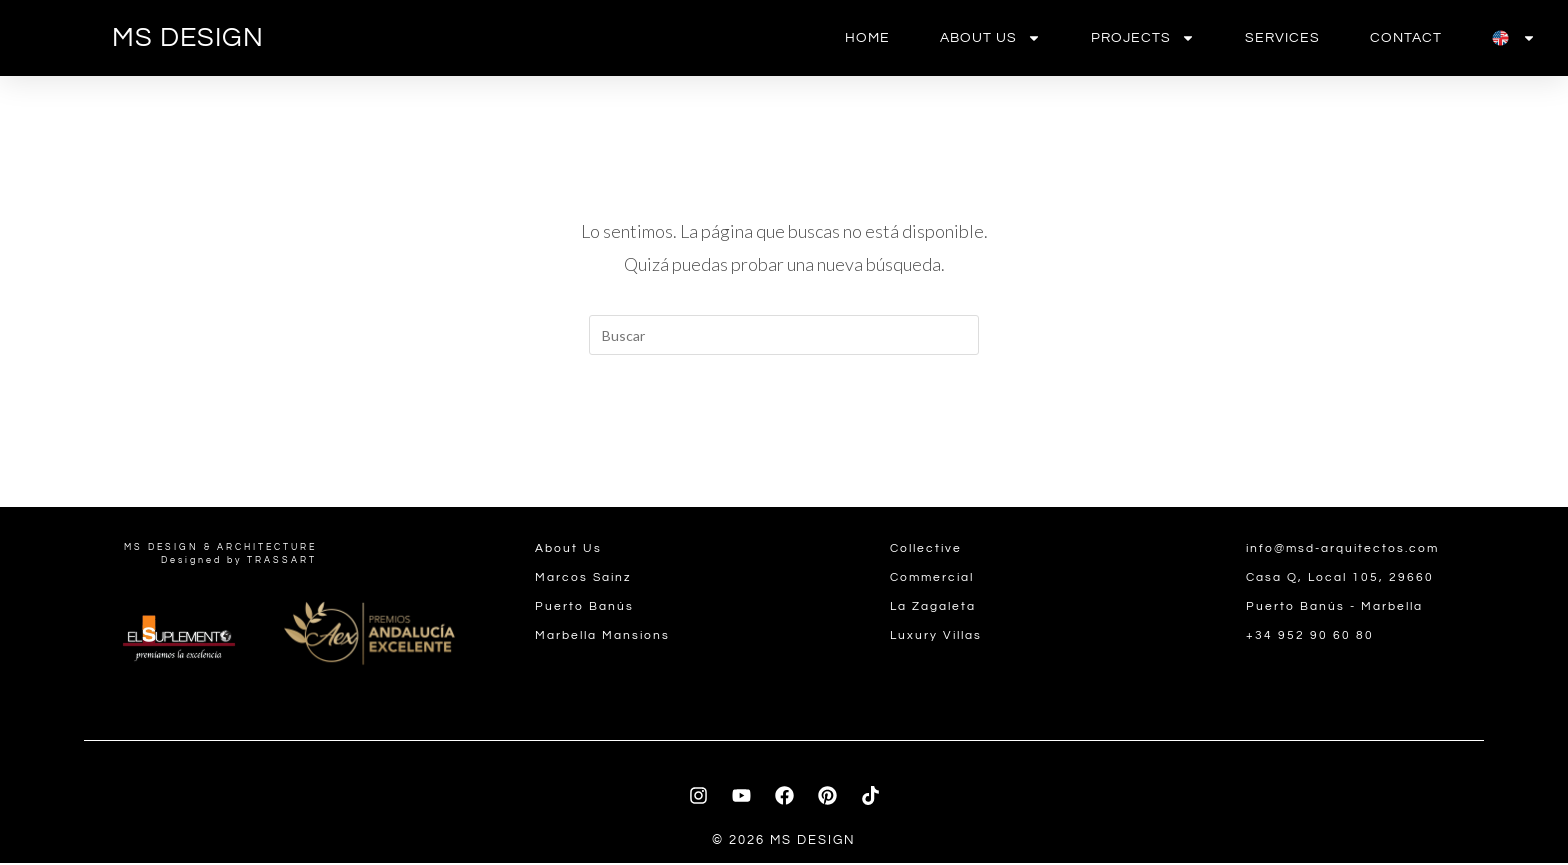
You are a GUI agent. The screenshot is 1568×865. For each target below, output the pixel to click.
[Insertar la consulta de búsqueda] (784, 335)
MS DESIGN (188, 38)
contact (1406, 38)
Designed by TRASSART (239, 562)
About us (990, 38)
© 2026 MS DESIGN (784, 842)
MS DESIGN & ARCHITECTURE (220, 549)
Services (1282, 38)
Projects (1143, 38)
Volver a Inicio (784, 436)
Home (867, 38)
